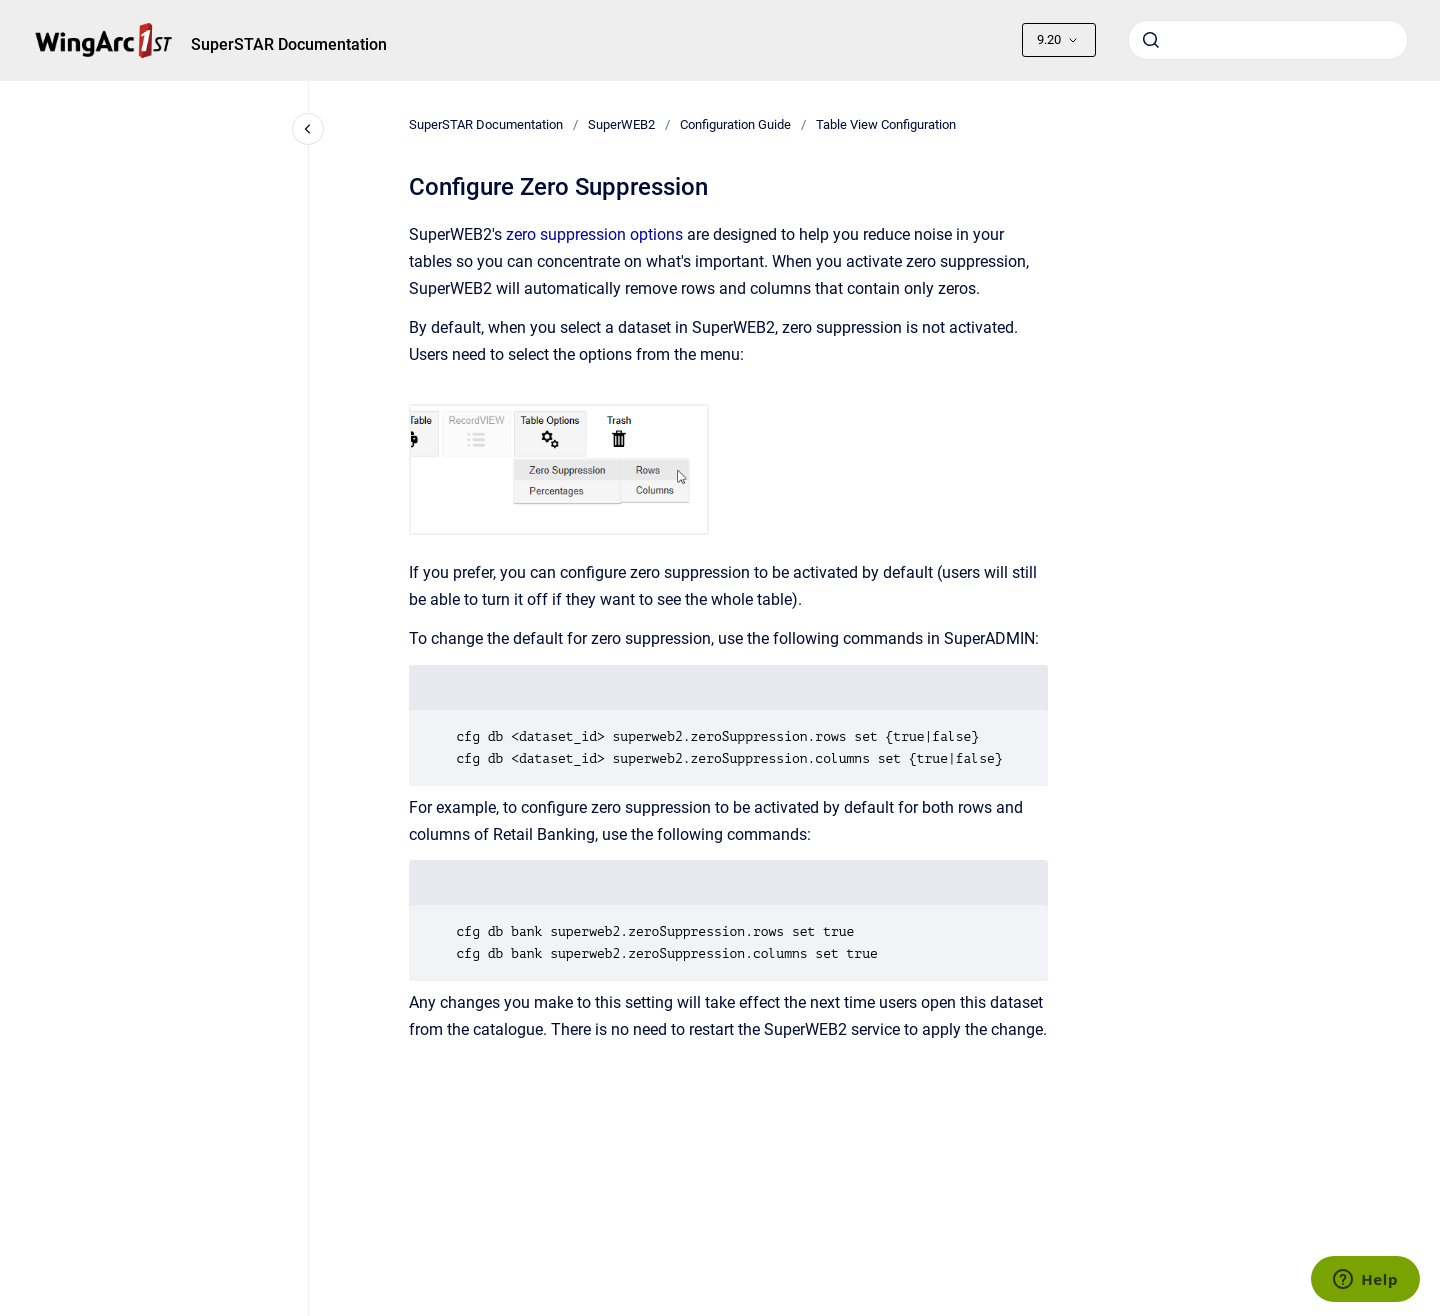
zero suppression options (594, 234)
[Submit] (1151, 40)
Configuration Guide (735, 124)
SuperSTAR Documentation (289, 44)
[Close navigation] (308, 129)
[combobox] (1268, 40)
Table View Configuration (886, 124)
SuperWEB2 (621, 124)
